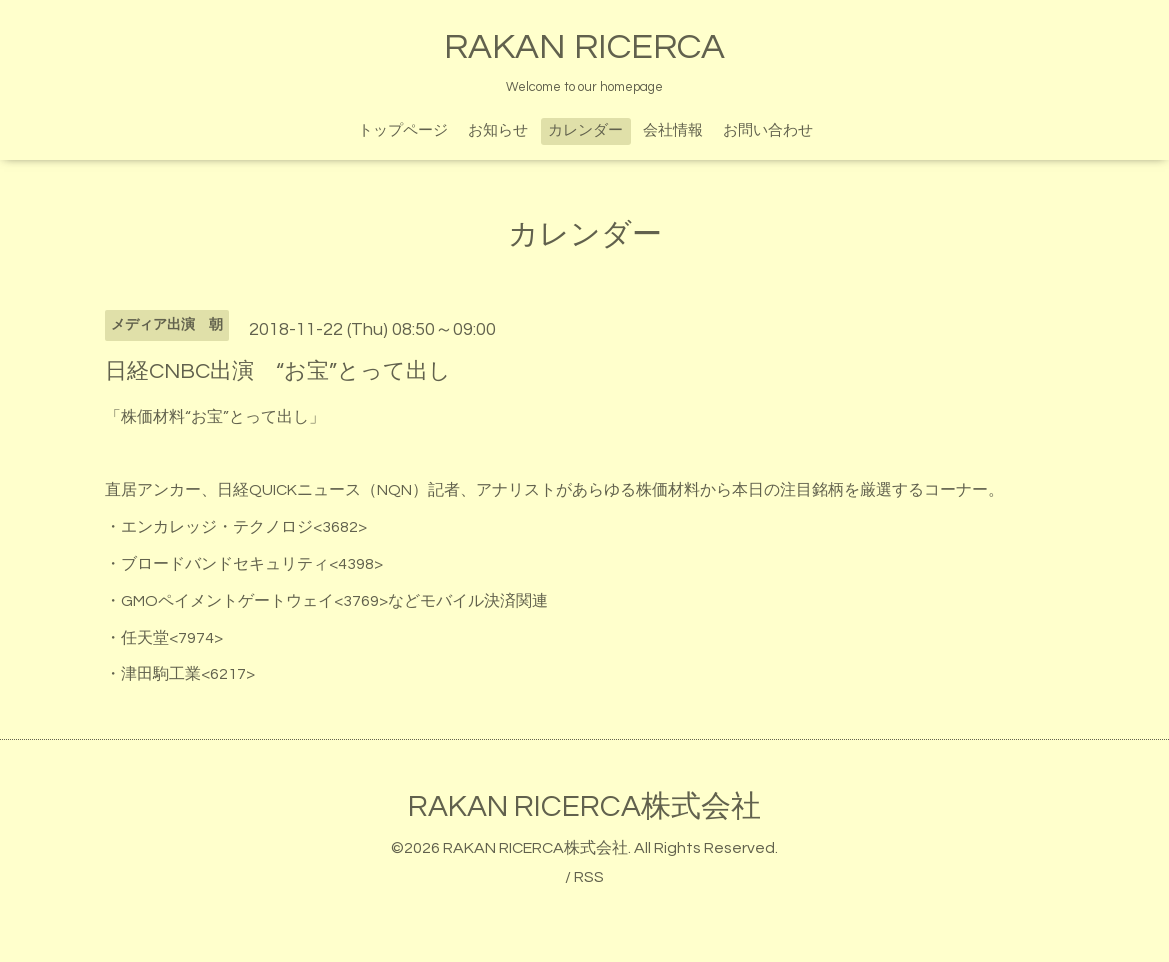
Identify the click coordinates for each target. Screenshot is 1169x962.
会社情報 (673, 130)
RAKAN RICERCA (584, 47)
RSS (589, 877)
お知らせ (498, 130)
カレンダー (585, 130)
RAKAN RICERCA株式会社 (584, 806)
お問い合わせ (768, 130)
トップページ (403, 130)
